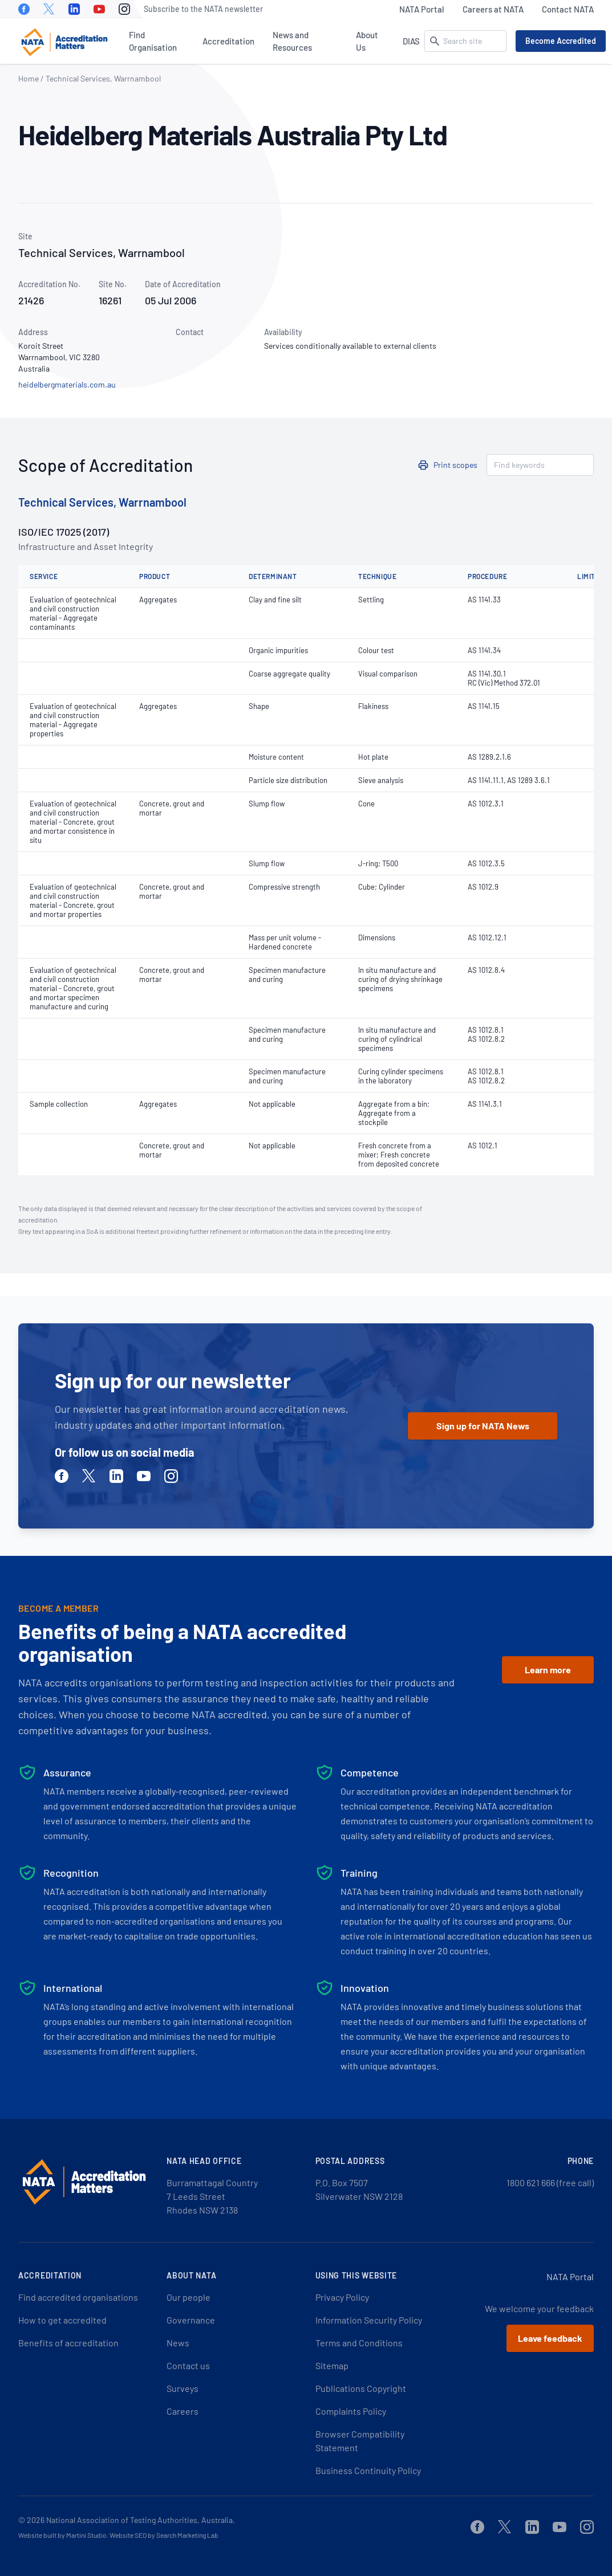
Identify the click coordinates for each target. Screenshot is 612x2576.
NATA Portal (421, 9)
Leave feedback (550, 2338)
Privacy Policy (342, 2297)
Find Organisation (153, 41)
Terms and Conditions (359, 2342)
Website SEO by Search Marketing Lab (164, 2535)
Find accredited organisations (78, 2297)
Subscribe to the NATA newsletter (203, 9)
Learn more (548, 1669)
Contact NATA (568, 9)
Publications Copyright (360, 2388)
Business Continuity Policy (368, 2470)
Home (28, 78)
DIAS (411, 41)
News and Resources (292, 41)
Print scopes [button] (455, 465)
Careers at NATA (493, 9)
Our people (188, 2297)
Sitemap (331, 2365)
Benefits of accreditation (68, 2342)
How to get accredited (62, 2319)
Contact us (188, 2365)
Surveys (182, 2388)
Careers (182, 2411)
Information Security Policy (368, 2319)
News (178, 2342)
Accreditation (228, 41)
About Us (367, 41)
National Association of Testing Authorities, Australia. (140, 2520)
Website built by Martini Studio (62, 2535)
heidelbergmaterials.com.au (67, 384)
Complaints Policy (350, 2411)
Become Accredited (560, 41)
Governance (191, 2319)
